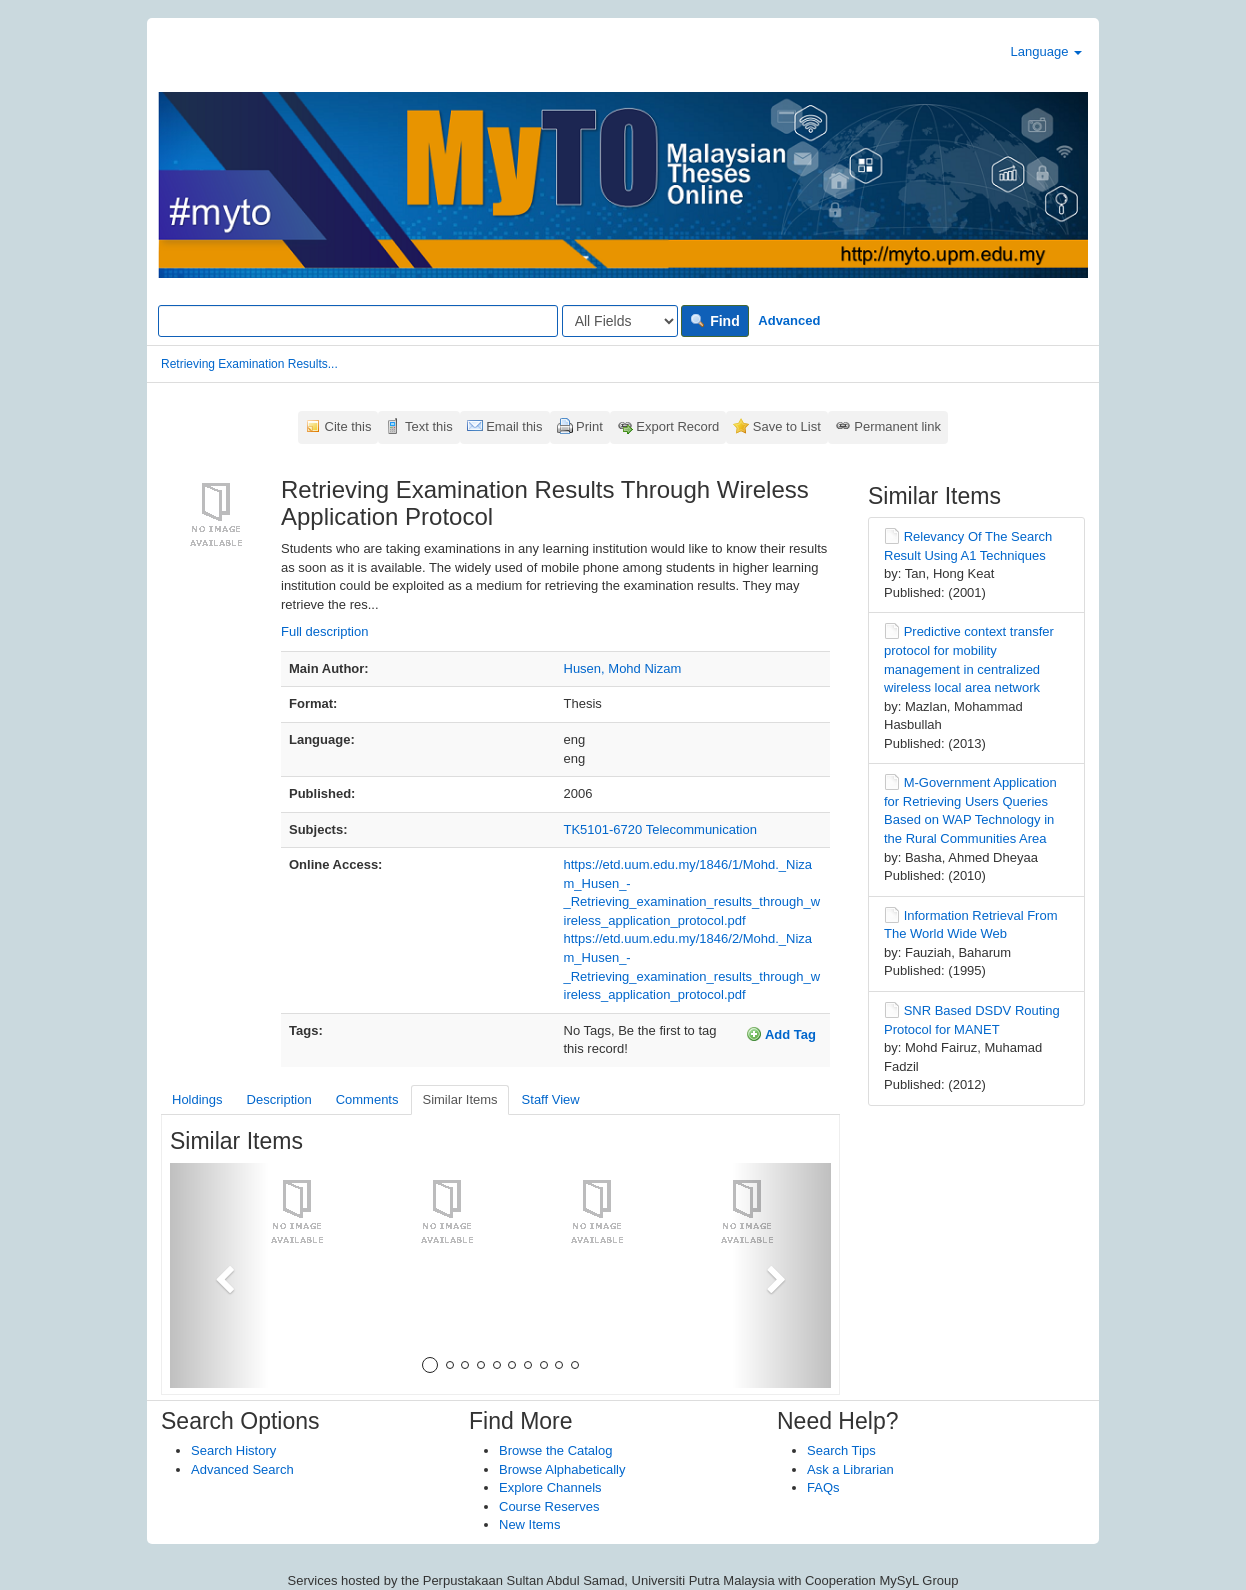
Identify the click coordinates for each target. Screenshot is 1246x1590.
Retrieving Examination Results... (249, 364)
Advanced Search (242, 1469)
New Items (529, 1524)
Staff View (551, 1099)
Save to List (787, 426)
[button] (219, 1275)
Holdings (197, 1099)
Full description (324, 631)
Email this (514, 426)
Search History (233, 1450)
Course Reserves (549, 1506)
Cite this (348, 426)
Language (1046, 51)
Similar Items (459, 1099)
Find (714, 321)
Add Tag (781, 1034)
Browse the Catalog (555, 1450)
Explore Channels (550, 1487)
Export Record (677, 426)
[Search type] (620, 321)
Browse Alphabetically (562, 1469)
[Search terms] (358, 321)
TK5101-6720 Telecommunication (660, 829)
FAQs (823, 1487)
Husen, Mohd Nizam (623, 668)
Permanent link (897, 426)
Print (589, 426)
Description (279, 1099)
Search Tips (841, 1450)
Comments (367, 1099)
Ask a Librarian (850, 1469)
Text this (429, 426)
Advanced (789, 320)
